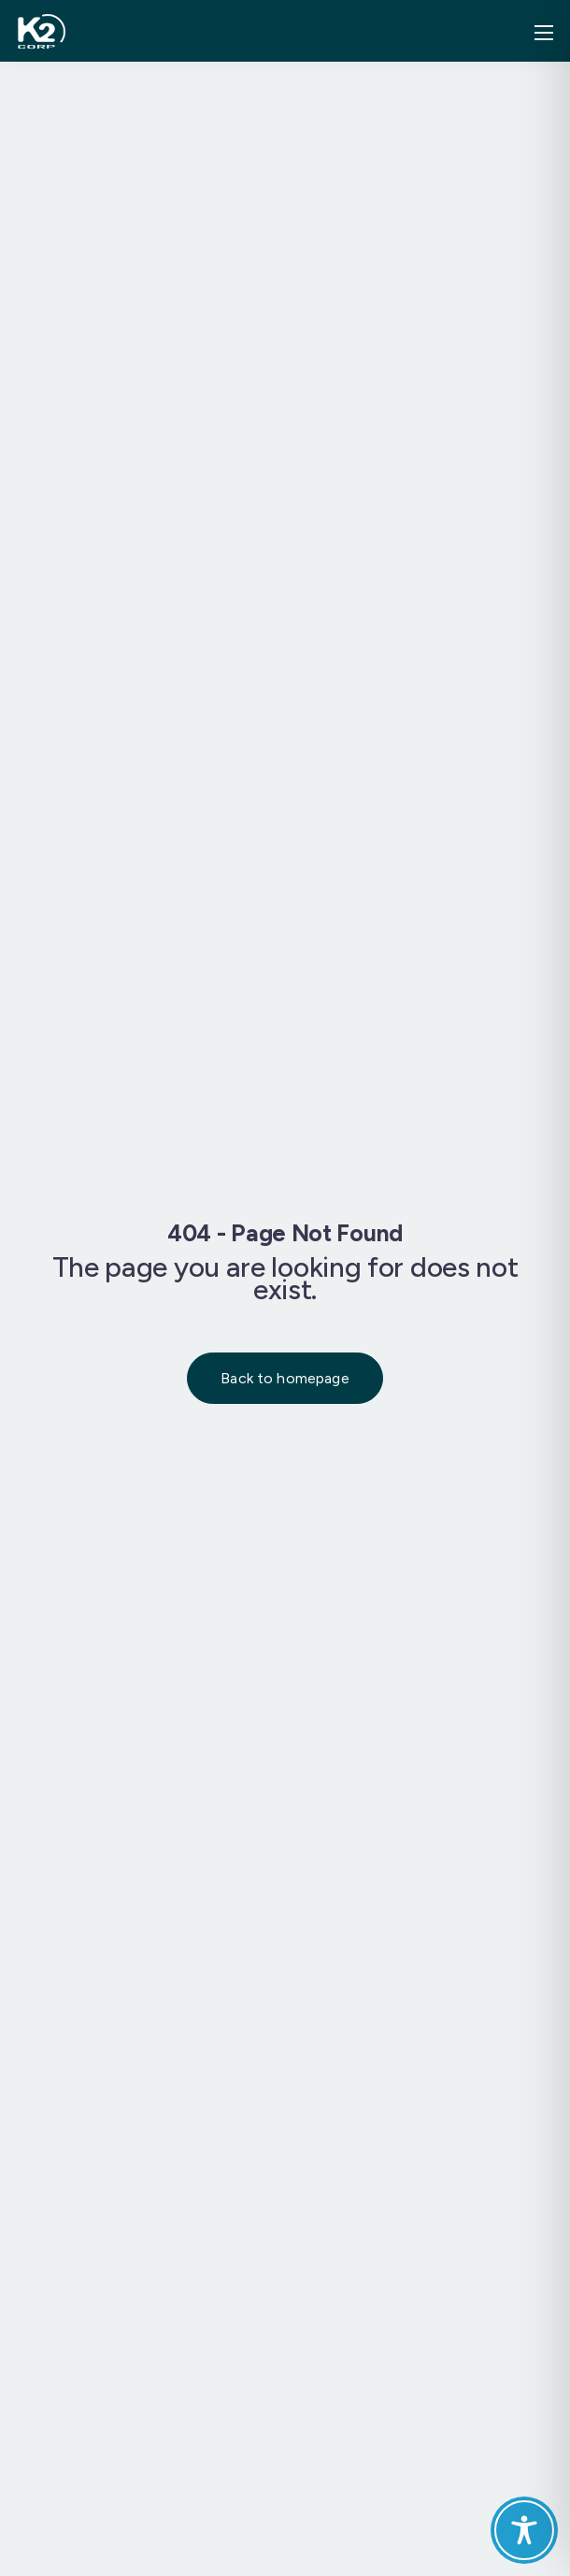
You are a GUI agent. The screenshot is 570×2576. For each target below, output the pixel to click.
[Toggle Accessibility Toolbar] (524, 2530)
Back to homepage (285, 1378)
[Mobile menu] (544, 33)
